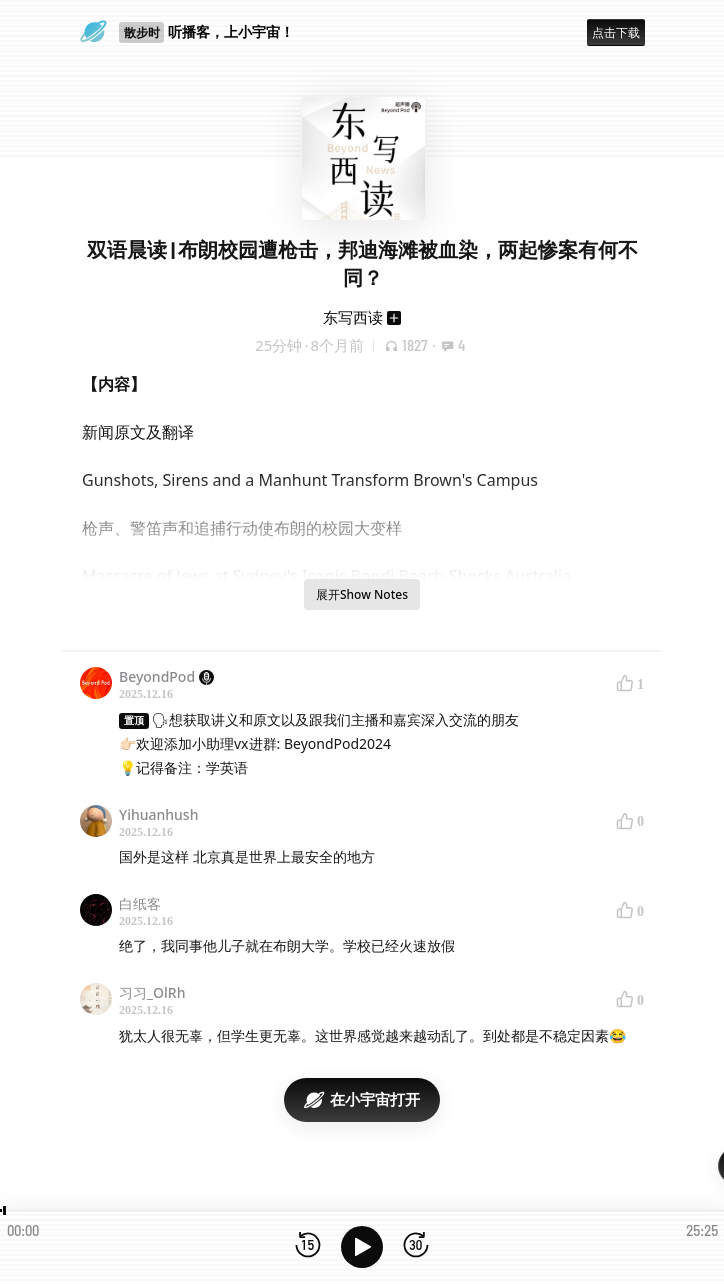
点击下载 (616, 32)
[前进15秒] (416, 1246)
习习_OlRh (152, 992)
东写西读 (353, 317)
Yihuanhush (158, 814)
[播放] (362, 1247)
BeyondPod (166, 676)
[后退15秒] (308, 1246)
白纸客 (140, 903)
